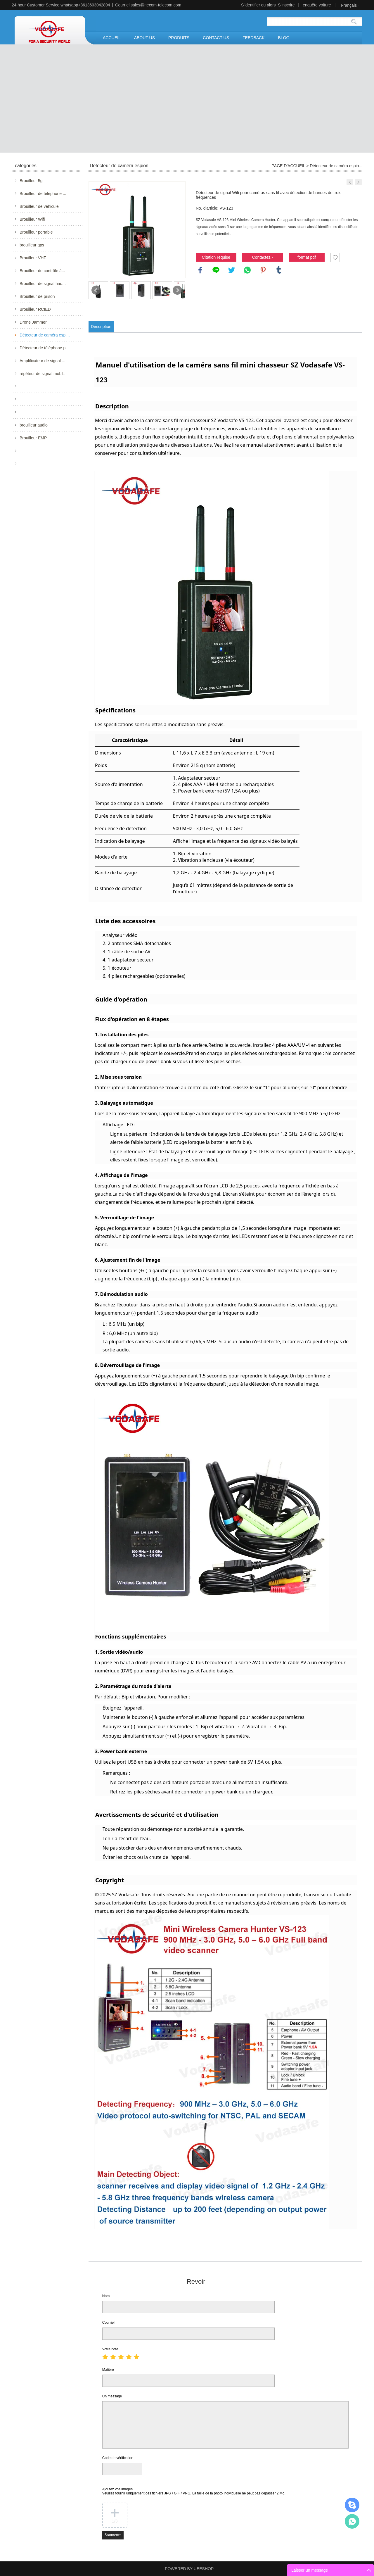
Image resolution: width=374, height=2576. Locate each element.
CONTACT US (216, 37)
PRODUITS (178, 37)
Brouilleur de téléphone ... (43, 193)
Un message (112, 2396)
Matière (108, 2370)
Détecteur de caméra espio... (336, 165)
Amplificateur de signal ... (42, 360)
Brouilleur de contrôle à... (42, 270)
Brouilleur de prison (37, 296)
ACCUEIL (112, 37)
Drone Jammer (33, 322)
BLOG (284, 37)
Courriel (108, 2323)
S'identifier (250, 5)
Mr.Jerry (352, 2505)
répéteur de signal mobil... (43, 373)
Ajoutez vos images (193, 2491)
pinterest (263, 270)
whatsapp (247, 270)
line (216, 270)
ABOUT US (144, 37)
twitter (231, 270)
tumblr (278, 270)
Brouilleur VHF (33, 257)
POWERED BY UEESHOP (189, 2568)
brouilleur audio (34, 425)
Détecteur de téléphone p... (44, 348)
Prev (96, 290)
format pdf (306, 257)
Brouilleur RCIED (35, 309)
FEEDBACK (253, 37)
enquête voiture (317, 5)
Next (177, 290)
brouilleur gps (32, 245)
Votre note (110, 2349)
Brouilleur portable (36, 232)
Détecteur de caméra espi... (45, 335)
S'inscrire (286, 5)
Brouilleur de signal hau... (43, 283)
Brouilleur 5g (31, 180)
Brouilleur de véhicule (39, 206)
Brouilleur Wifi (32, 219)
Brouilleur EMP (33, 438)
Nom (106, 2296)
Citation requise (216, 257)
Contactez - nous (262, 258)
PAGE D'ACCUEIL (288, 165)
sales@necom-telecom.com (156, 5)
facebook (200, 270)
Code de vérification (117, 2458)
